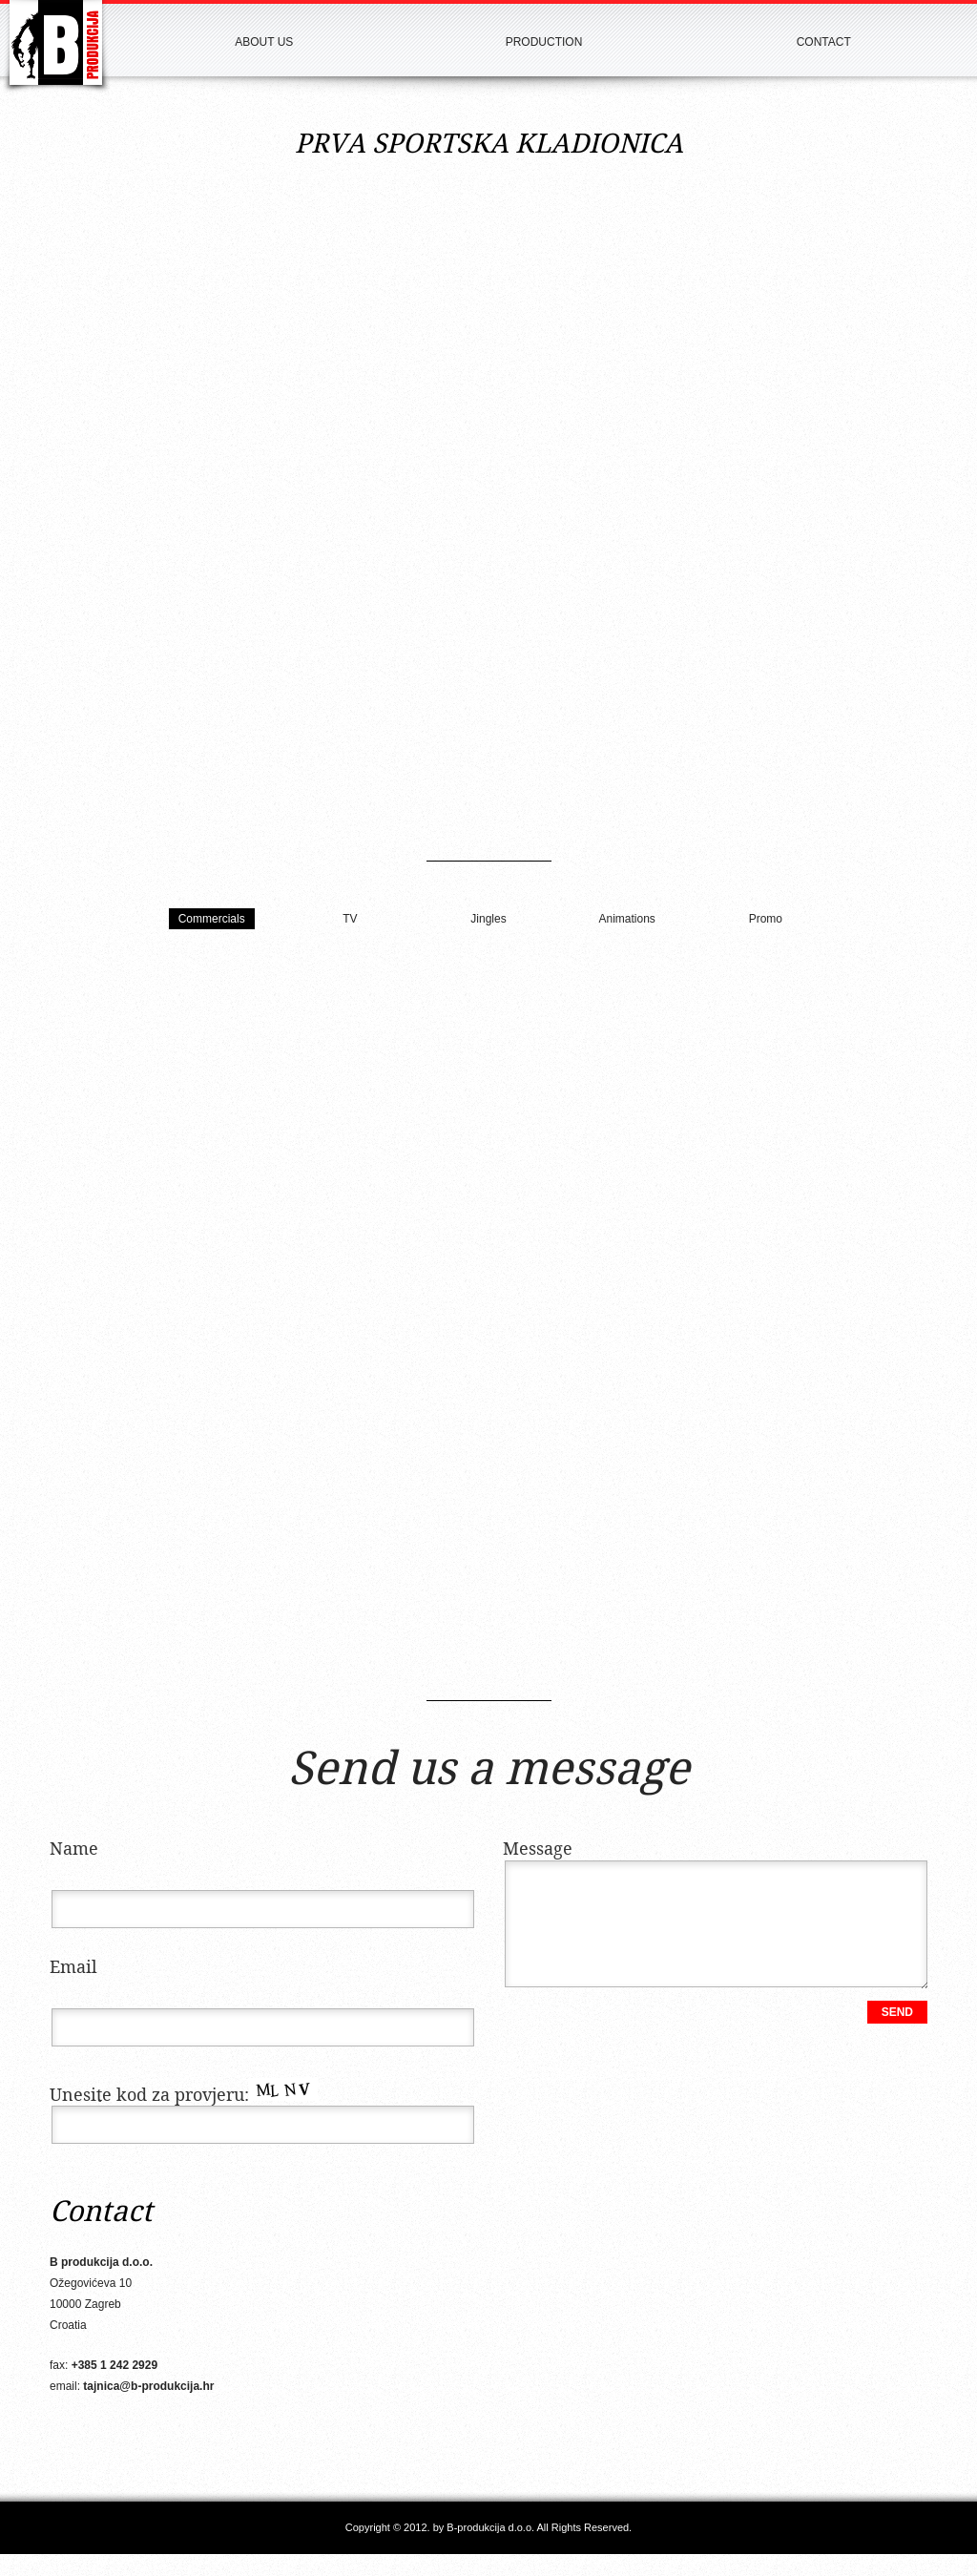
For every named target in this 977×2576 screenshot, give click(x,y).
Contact (824, 42)
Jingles (488, 918)
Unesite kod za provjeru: (184, 2096)
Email (73, 1968)
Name (74, 1849)
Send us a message (489, 1771)
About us (264, 42)
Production (544, 42)
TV (350, 918)
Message (537, 1849)
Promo (765, 918)
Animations (626, 918)
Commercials (211, 918)
